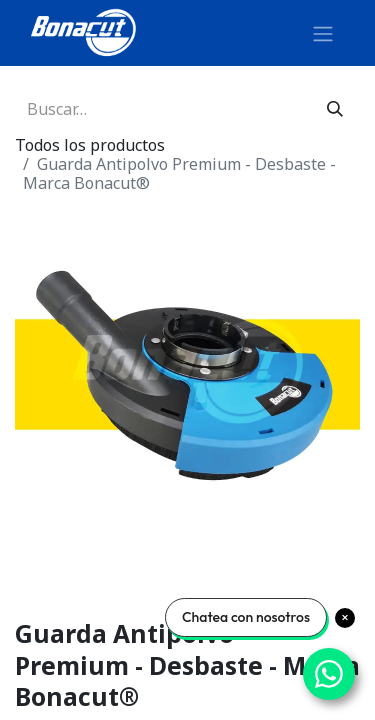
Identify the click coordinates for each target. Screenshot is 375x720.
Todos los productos (90, 145)
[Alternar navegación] (323, 33)
